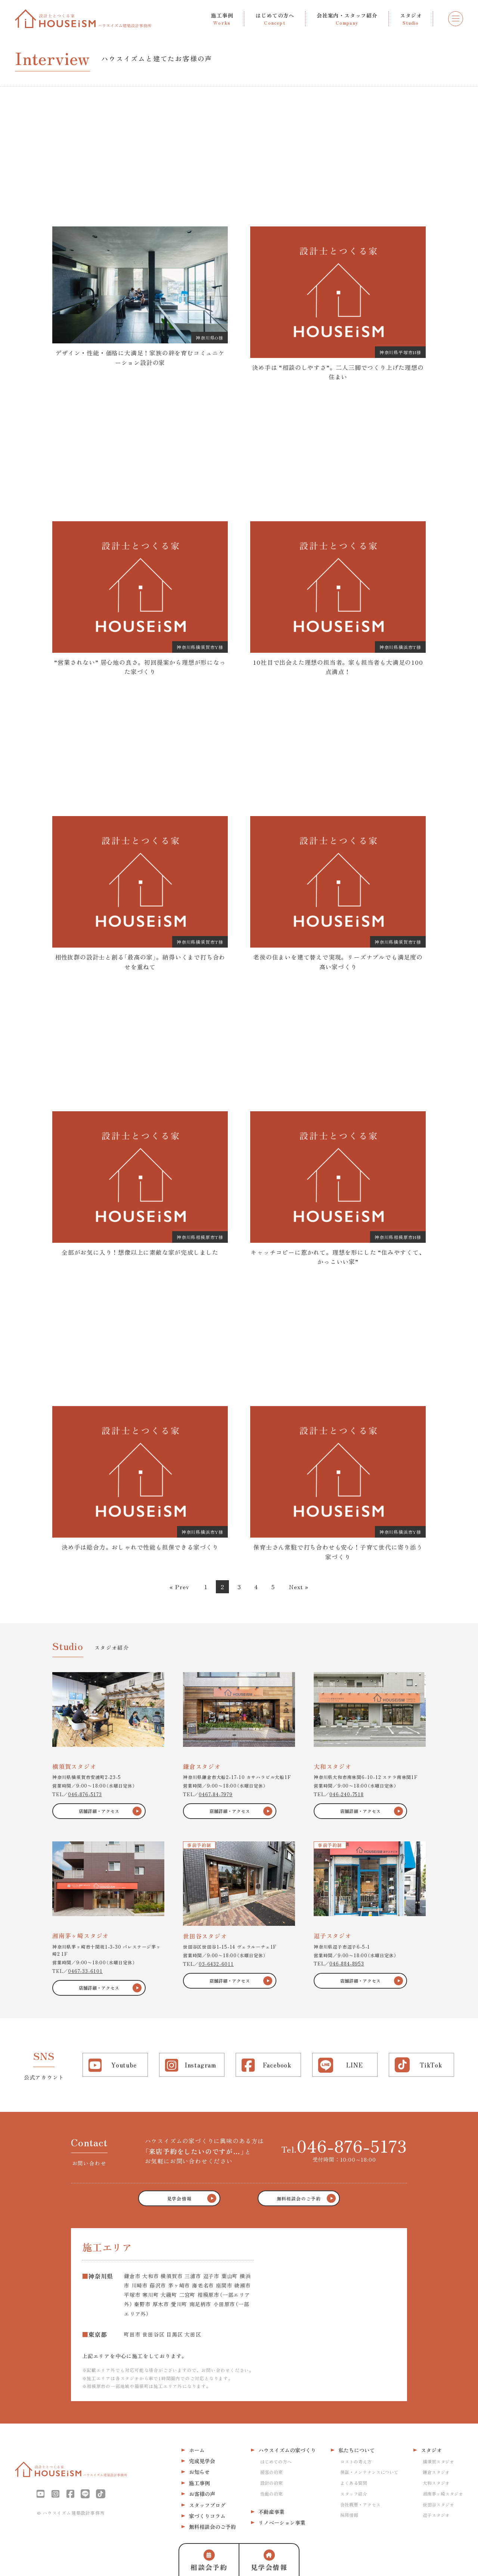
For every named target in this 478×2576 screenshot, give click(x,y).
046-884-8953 (346, 1963)
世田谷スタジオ (438, 2504)
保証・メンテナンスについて (369, 2472)
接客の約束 (271, 2472)
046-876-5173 (85, 1794)
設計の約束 (271, 2483)
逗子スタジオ (436, 2515)
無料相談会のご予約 (212, 2526)
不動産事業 (271, 2511)
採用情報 (349, 2515)
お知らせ (199, 2471)
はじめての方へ (276, 2461)
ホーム (197, 2450)
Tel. (344, 2145)
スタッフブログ (207, 2505)
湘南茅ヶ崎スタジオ (443, 2493)
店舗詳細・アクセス (99, 1811)
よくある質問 (353, 2483)
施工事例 (199, 2483)
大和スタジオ (436, 2483)
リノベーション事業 (281, 2522)
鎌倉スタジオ (436, 2472)
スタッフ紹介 (353, 2493)
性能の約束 (271, 2493)
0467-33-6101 (85, 1971)
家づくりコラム (207, 2516)
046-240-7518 (346, 1794)
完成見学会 (202, 2461)
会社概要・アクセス (360, 2504)
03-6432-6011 (216, 1964)
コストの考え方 (356, 2461)
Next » (298, 1586)
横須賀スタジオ (438, 2461)
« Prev (179, 1586)
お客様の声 (202, 2494)
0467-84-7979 (216, 1794)
